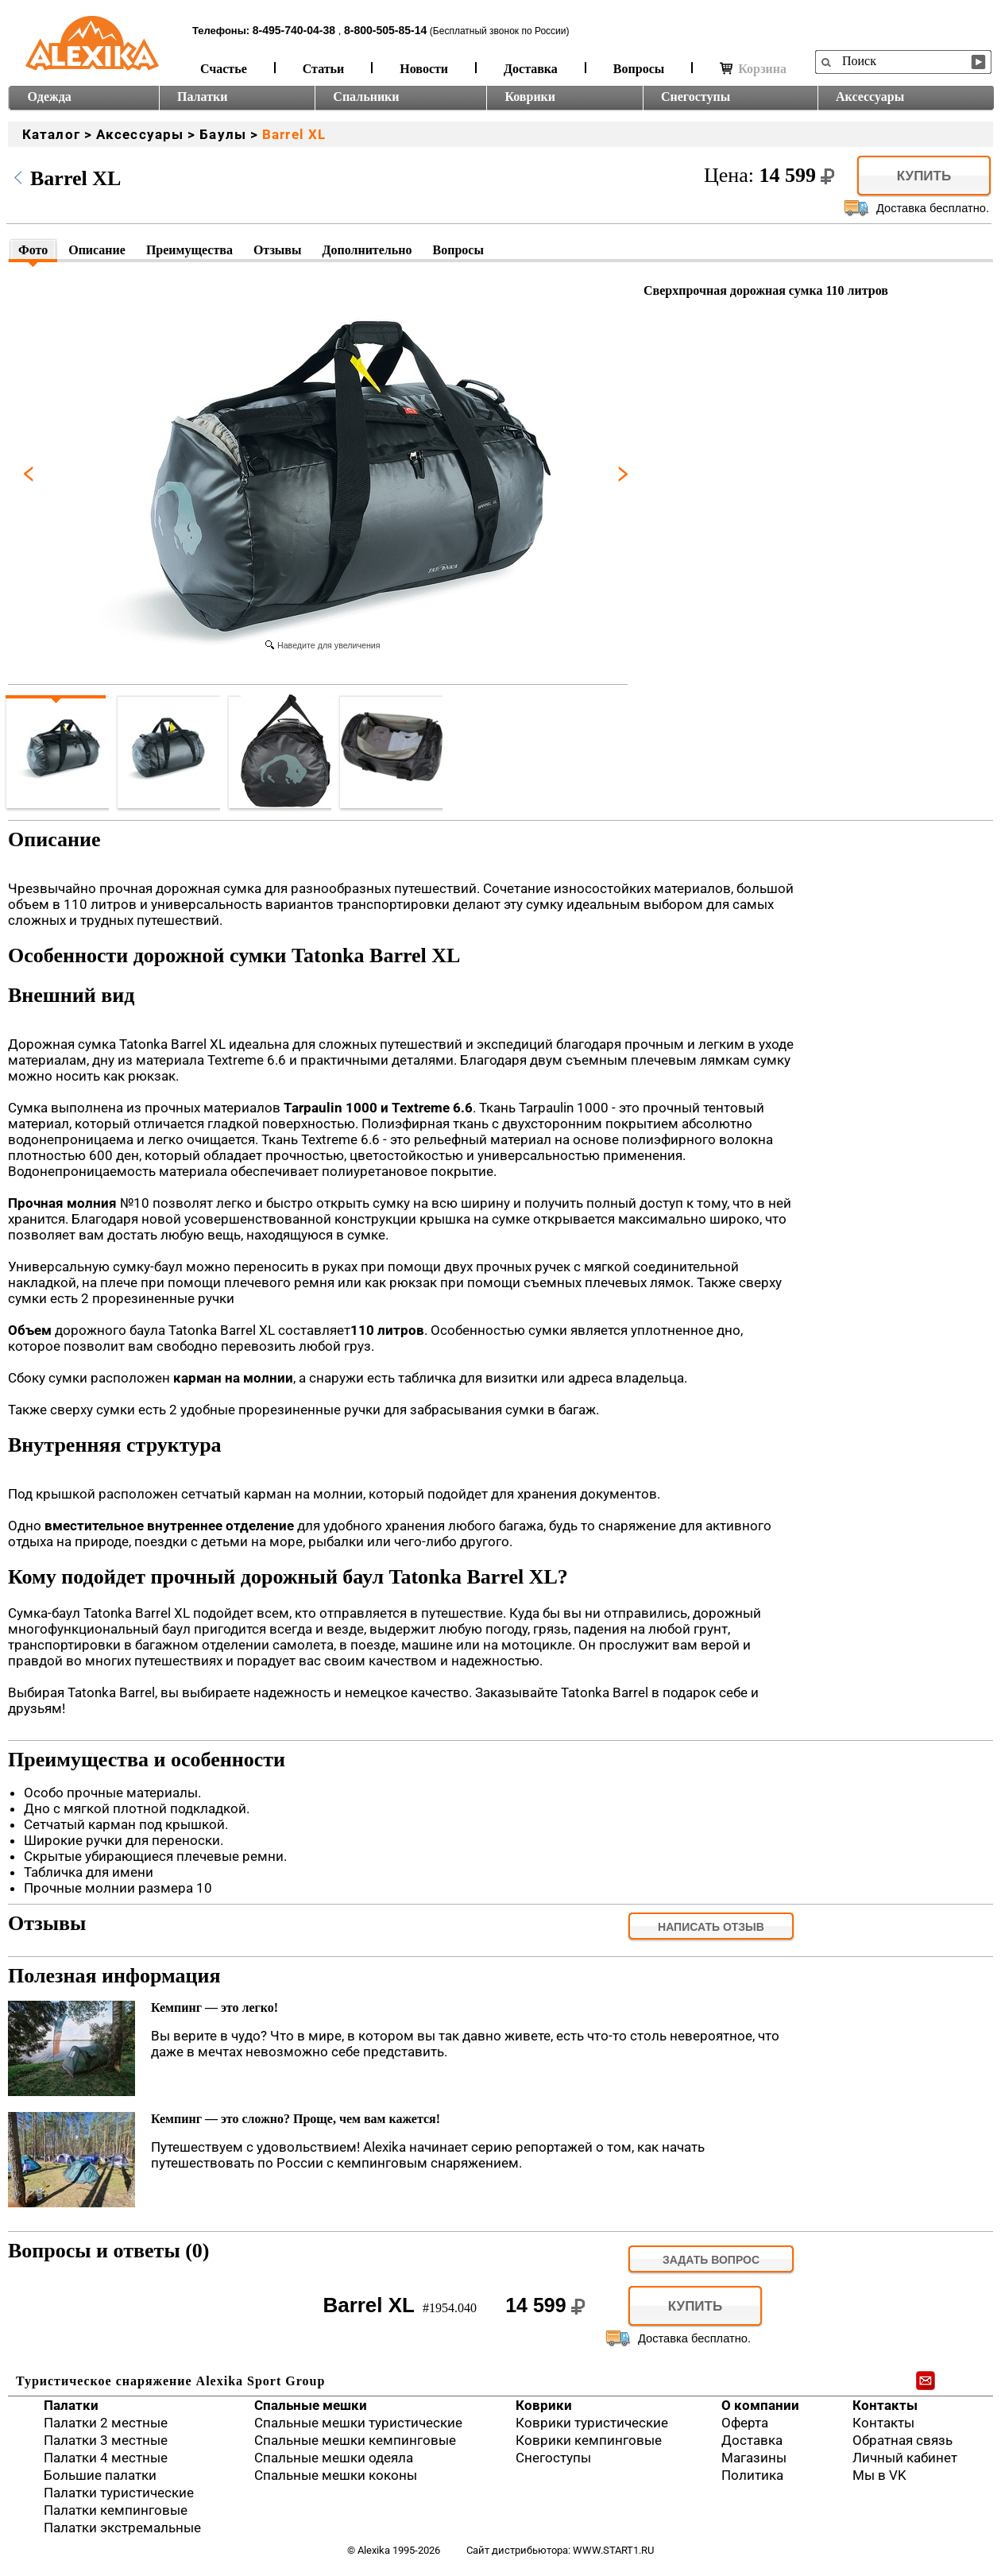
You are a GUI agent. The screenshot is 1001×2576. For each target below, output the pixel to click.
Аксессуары (870, 96)
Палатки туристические (119, 2493)
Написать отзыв (711, 1926)
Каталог (51, 134)
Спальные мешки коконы (335, 2475)
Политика (752, 2475)
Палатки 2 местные (106, 2423)
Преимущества (189, 250)
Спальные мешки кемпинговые (355, 2440)
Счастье (223, 68)
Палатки (202, 96)
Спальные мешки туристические (358, 2423)
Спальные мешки (310, 2405)
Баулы (222, 134)
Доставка (531, 68)
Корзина (753, 68)
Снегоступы (695, 96)
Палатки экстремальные (122, 2527)
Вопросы (638, 68)
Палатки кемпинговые (115, 2510)
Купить (924, 176)
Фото (33, 250)
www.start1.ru (613, 2550)
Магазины (753, 2458)
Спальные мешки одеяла (333, 2458)
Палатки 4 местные (106, 2458)
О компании (760, 2405)
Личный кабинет (904, 2458)
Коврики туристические (592, 2423)
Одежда (50, 96)
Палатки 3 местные (106, 2440)
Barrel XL (294, 134)
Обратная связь (902, 2440)
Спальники (366, 96)
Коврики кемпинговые (589, 2440)
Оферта (744, 2423)
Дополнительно (367, 250)
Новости (424, 68)
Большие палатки (100, 2475)
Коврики (529, 96)
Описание (97, 250)
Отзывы (277, 250)
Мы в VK (879, 2475)
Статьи (324, 68)
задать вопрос (711, 2259)
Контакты (885, 2405)
